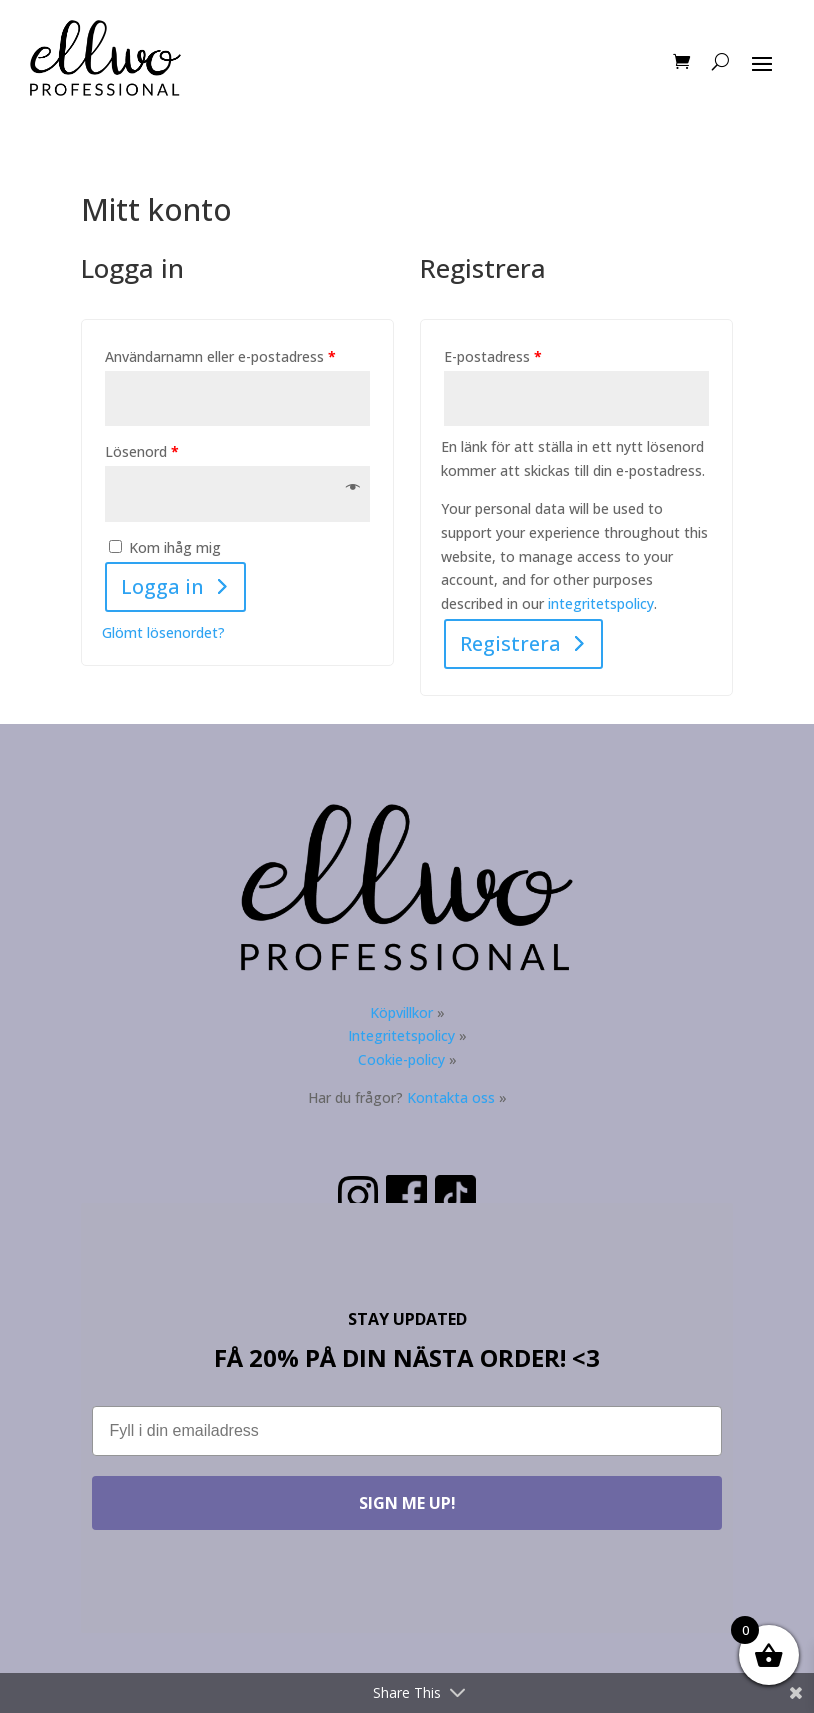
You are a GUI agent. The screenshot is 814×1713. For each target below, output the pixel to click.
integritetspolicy (601, 603)
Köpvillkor (401, 1012)
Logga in (162, 586)
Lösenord (142, 451)
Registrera (510, 643)
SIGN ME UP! (407, 1503)
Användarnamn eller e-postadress (220, 356)
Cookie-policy (401, 1059)
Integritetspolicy (401, 1035)
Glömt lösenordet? (163, 632)
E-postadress (493, 356)
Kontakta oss (451, 1097)
